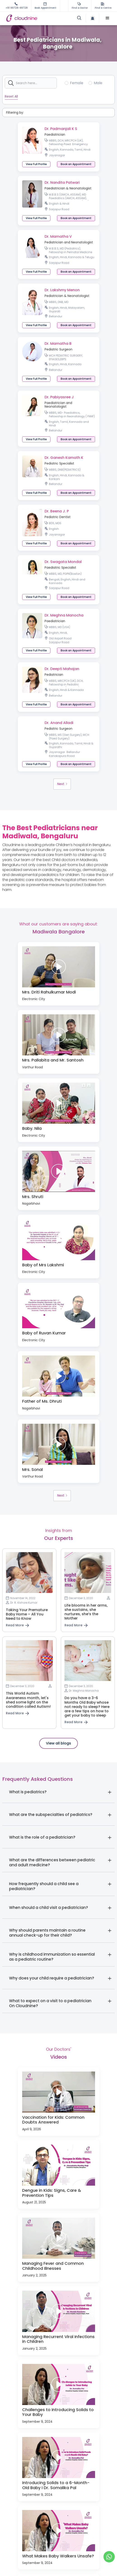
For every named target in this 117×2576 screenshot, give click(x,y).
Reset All (11, 96)
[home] (32, 18)
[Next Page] (62, 784)
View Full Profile (36, 164)
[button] (107, 18)
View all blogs (58, 1743)
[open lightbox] (58, 966)
